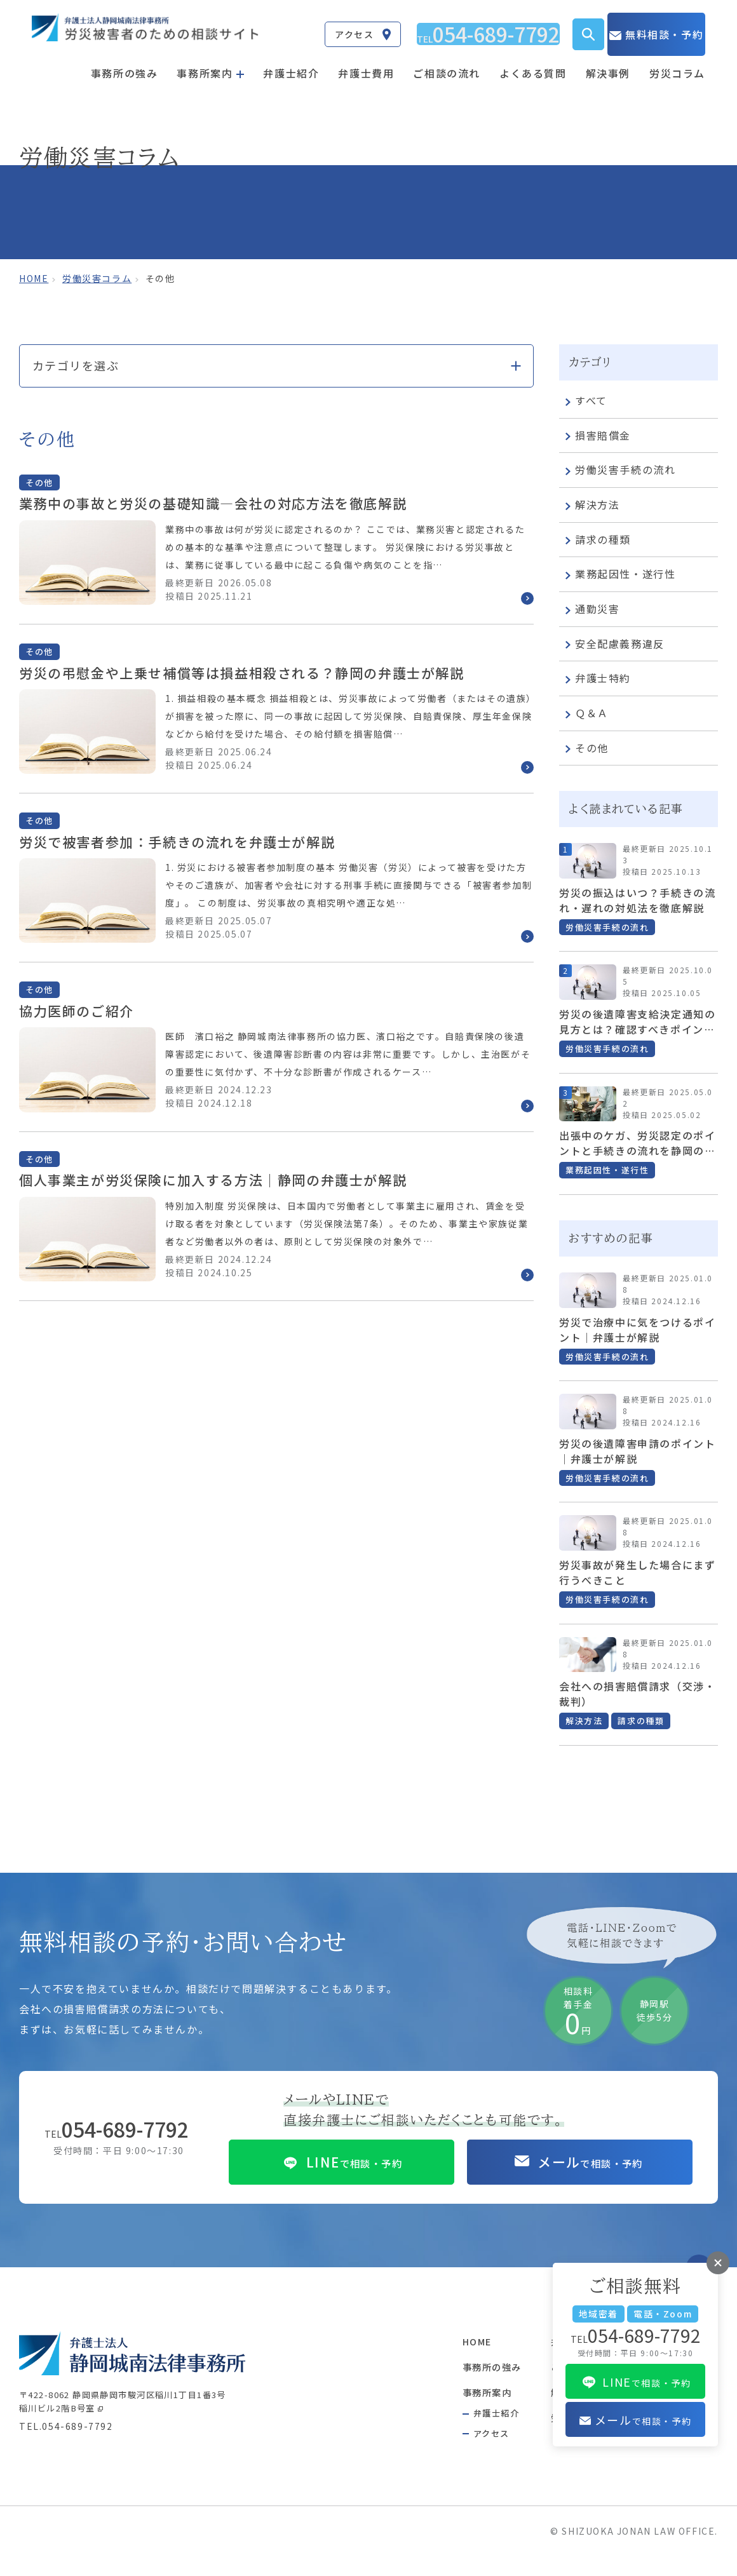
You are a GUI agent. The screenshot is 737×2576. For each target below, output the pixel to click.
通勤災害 (592, 610)
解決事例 (608, 61)
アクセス (459, 2449)
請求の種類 (598, 540)
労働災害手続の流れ (620, 471)
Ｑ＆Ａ (587, 714)
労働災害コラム (97, 278)
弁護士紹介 (291, 61)
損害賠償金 (598, 436)
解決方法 (592, 506)
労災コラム (677, 61)
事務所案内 (457, 2405)
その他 (587, 748)
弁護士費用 (366, 61)
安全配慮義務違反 (615, 644)
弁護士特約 (598, 679)
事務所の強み (124, 61)
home (33, 278)
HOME (446, 2355)
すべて (586, 401)
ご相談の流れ (446, 61)
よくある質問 (533, 61)
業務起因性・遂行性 (620, 575)
